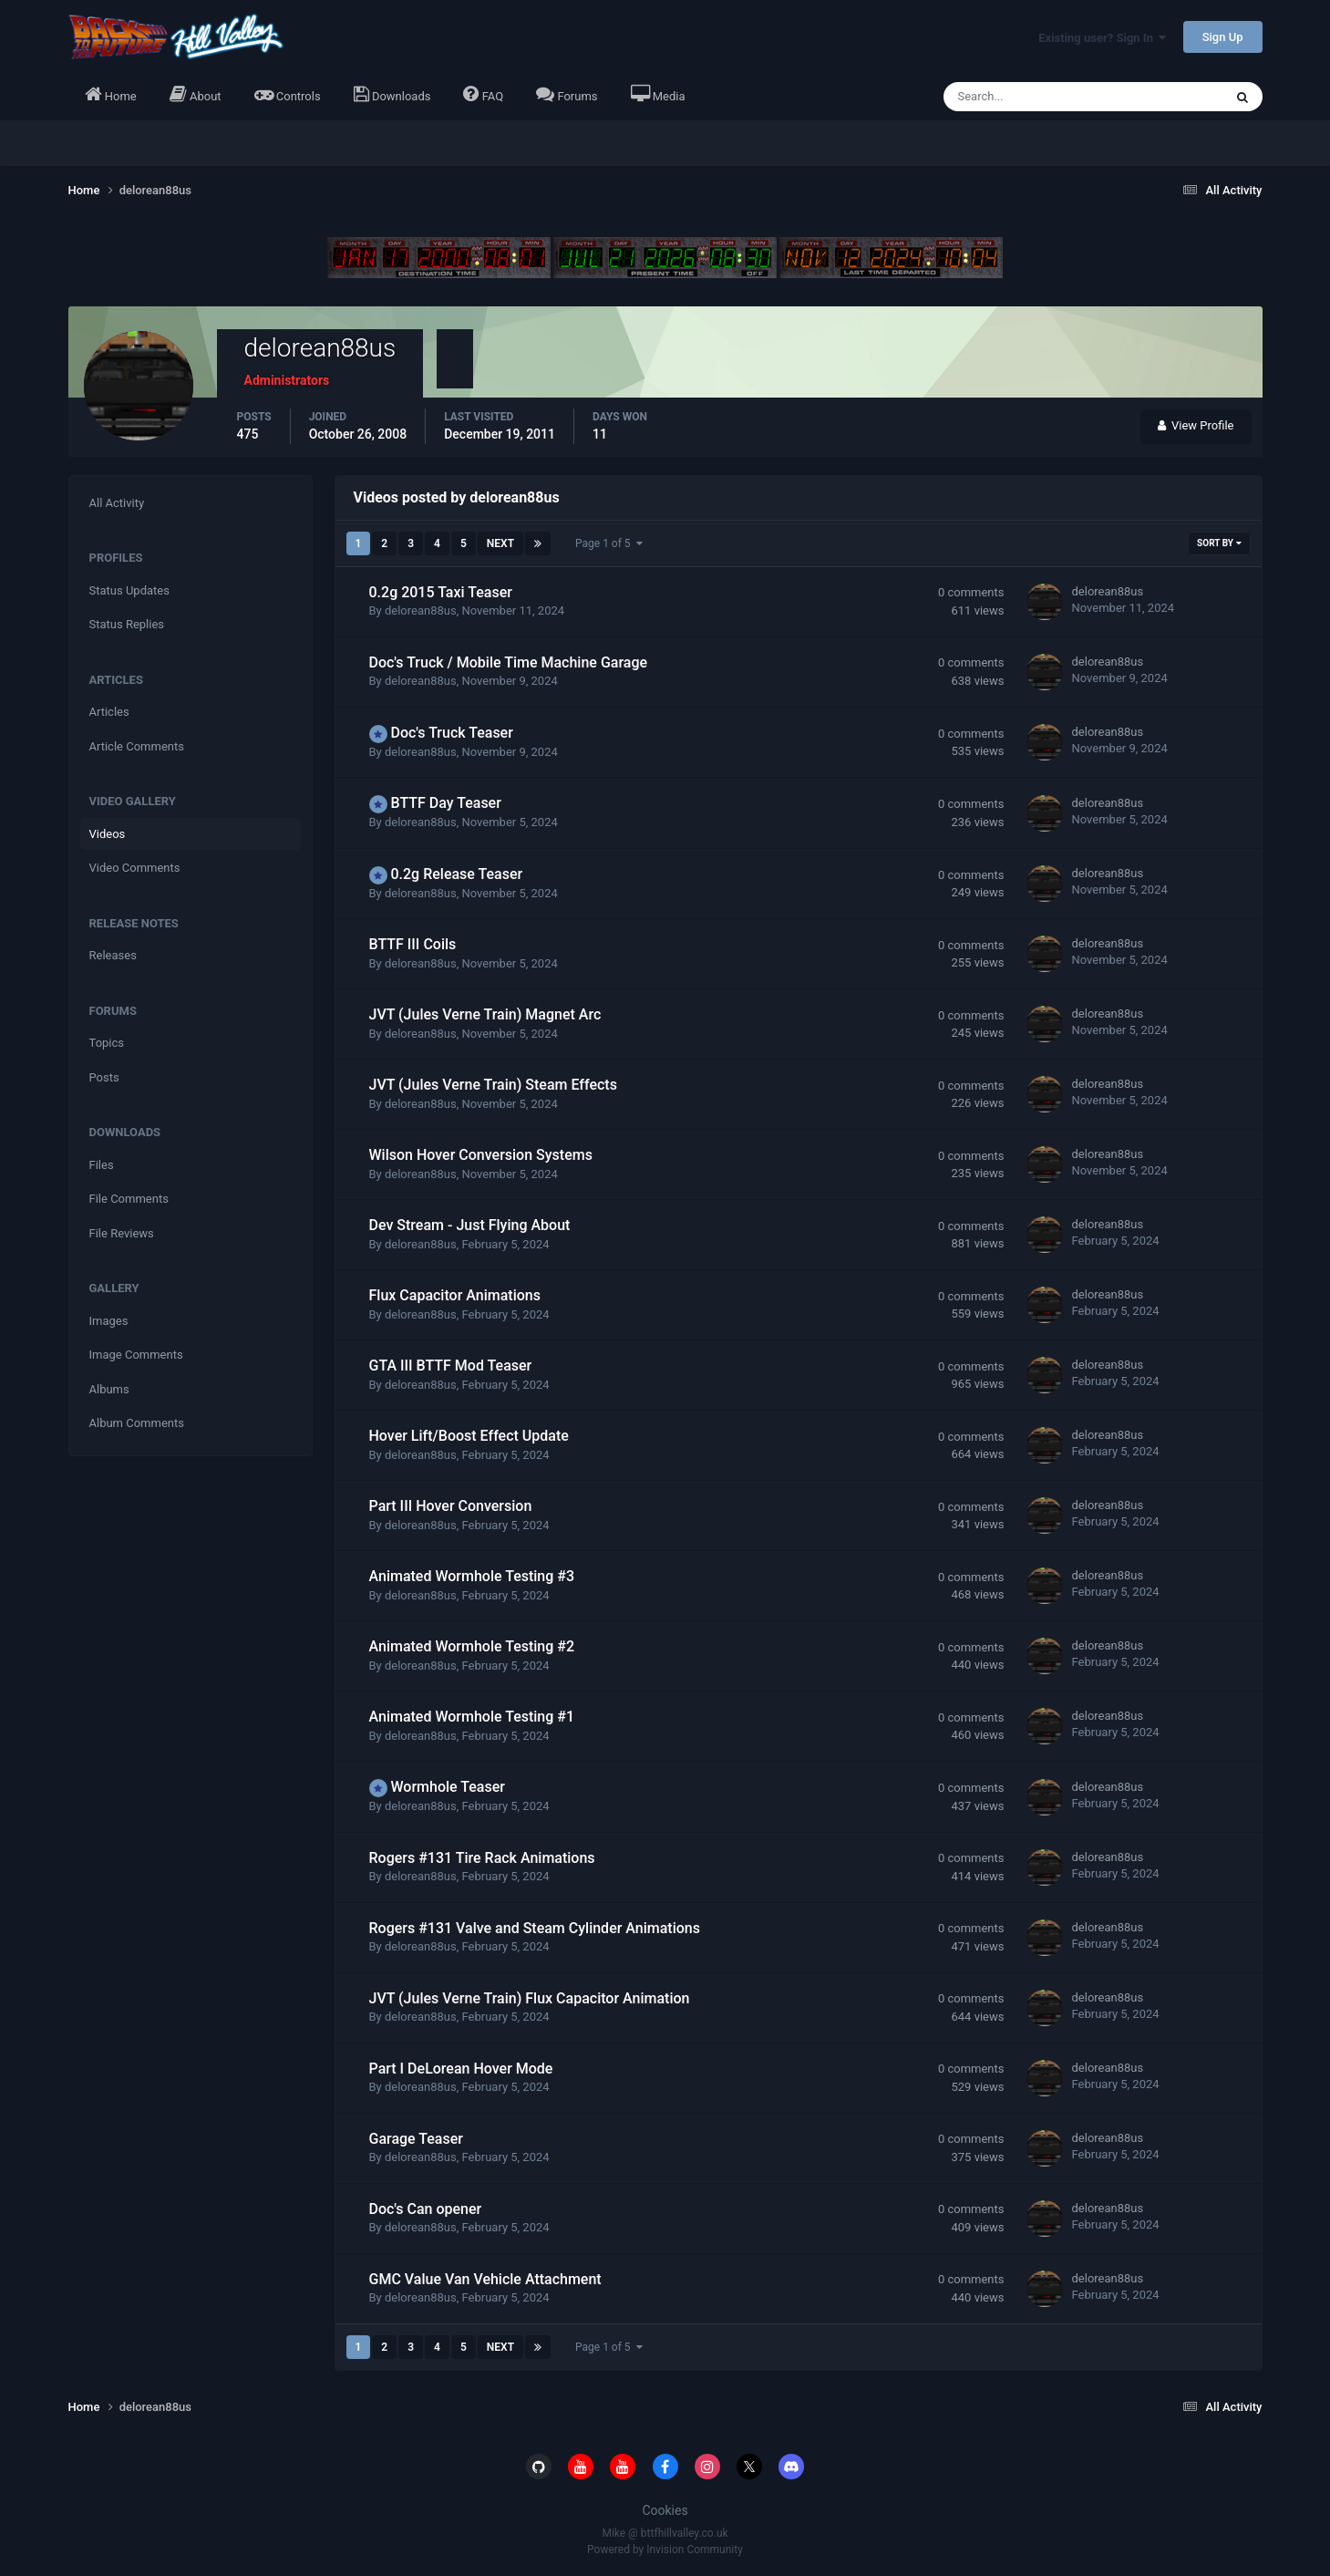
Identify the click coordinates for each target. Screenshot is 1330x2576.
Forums (566, 94)
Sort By (1219, 543)
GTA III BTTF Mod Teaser (450, 1365)
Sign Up (1222, 37)
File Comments (129, 1198)
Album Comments (136, 1423)
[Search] (1027, 96)
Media (658, 94)
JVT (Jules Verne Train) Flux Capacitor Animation (529, 1998)
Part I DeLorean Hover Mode (461, 2068)
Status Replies (127, 624)
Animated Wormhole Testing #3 (472, 1576)
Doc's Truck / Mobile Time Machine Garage (508, 662)
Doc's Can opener (425, 2209)
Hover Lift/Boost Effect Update (469, 1435)
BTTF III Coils (413, 944)
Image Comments (136, 1354)
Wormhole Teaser (447, 1786)
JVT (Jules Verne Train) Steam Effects (493, 1084)
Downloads (392, 94)
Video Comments (134, 867)
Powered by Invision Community (665, 2549)
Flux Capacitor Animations (455, 1295)
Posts (104, 1077)
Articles (109, 712)
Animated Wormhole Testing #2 (472, 1646)
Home (111, 94)
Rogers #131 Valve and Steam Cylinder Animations (534, 1928)
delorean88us (421, 610)
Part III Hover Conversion (450, 1506)
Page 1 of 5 (609, 543)
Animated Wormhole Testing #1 (472, 1716)
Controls (287, 94)
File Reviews (121, 1233)
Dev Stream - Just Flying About (470, 1225)
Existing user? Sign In (1102, 38)
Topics (107, 1043)
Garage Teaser (416, 2138)
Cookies (664, 2510)
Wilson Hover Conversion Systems (481, 1155)
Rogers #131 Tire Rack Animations (482, 1858)
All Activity (117, 503)
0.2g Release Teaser (456, 874)
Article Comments (136, 746)
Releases (113, 955)
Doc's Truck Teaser (451, 732)
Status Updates (129, 590)
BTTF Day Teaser (445, 803)
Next (500, 543)
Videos (107, 834)
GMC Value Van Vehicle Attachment (485, 2279)
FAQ (483, 94)
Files (101, 1165)
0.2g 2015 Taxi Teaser (440, 592)
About (196, 94)
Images (109, 1321)
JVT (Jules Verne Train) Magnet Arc (485, 1014)
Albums (109, 1389)
